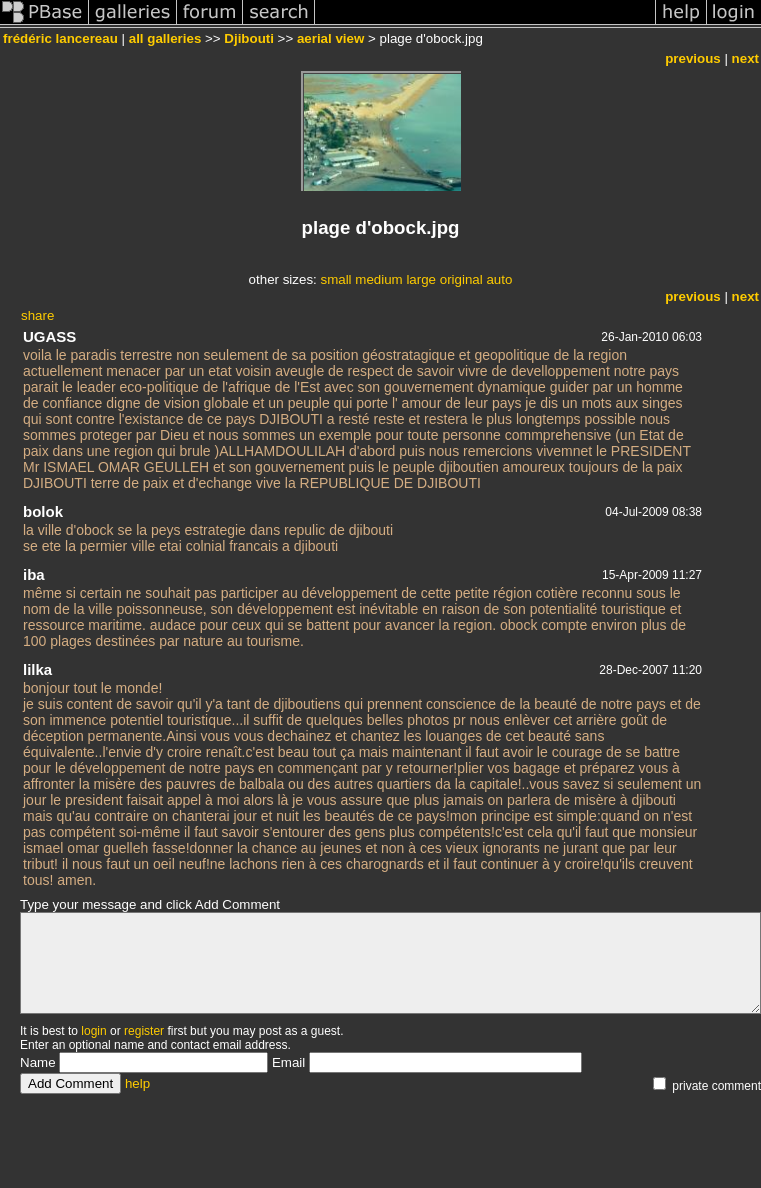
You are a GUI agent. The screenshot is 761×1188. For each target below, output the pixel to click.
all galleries (165, 38)
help (137, 1083)
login (93, 1031)
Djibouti (249, 38)
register (144, 1031)
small (335, 279)
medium (378, 279)
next (745, 58)
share (37, 315)
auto (499, 279)
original (461, 279)
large (421, 279)
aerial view (330, 38)
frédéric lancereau (60, 38)
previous (693, 58)
